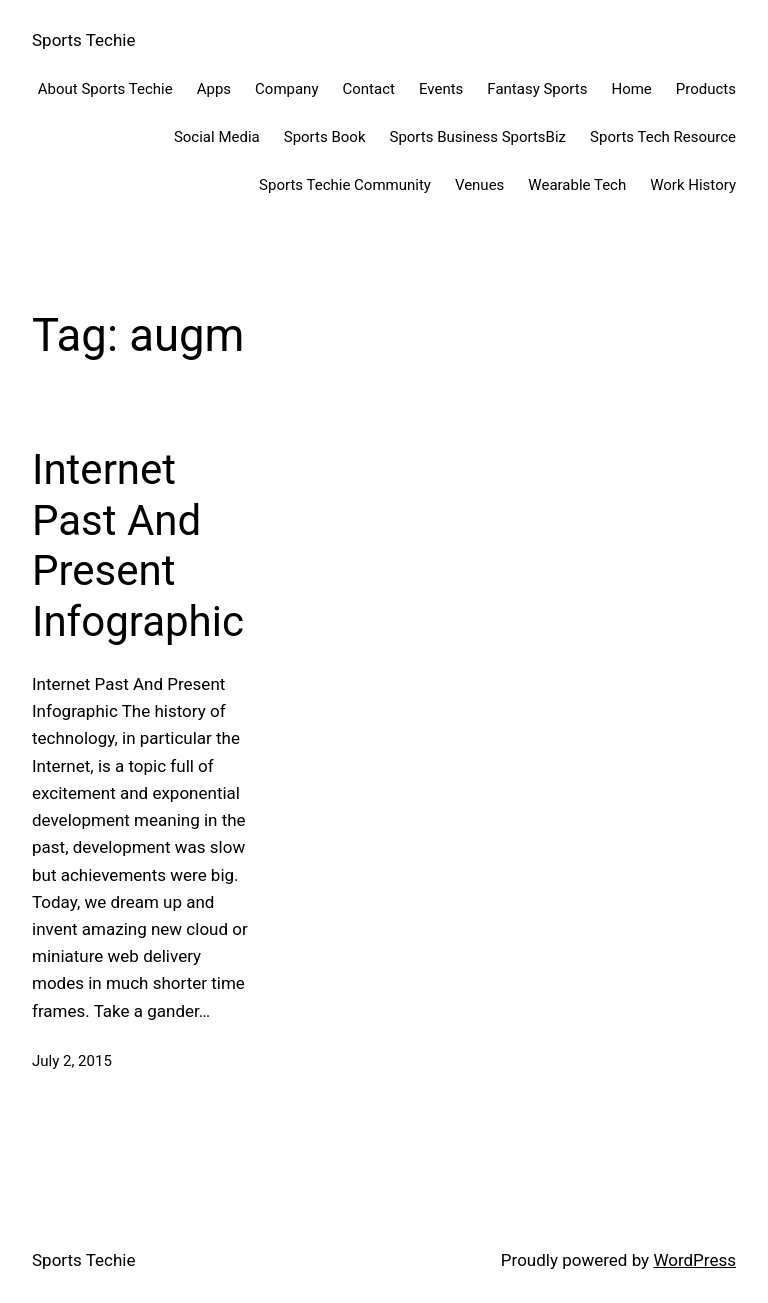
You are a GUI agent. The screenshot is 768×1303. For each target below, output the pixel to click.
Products (706, 89)
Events (441, 89)
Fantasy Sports (537, 89)
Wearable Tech (577, 185)
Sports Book (325, 137)
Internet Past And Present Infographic (138, 545)
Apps (214, 89)
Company (286, 89)
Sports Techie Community (345, 185)
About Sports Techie (105, 89)
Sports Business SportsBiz (477, 137)
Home (631, 89)
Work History (693, 185)
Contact (369, 89)
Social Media (217, 137)
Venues (479, 185)
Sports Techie (83, 40)
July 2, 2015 (72, 1061)
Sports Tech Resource (663, 137)
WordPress (694, 1260)
